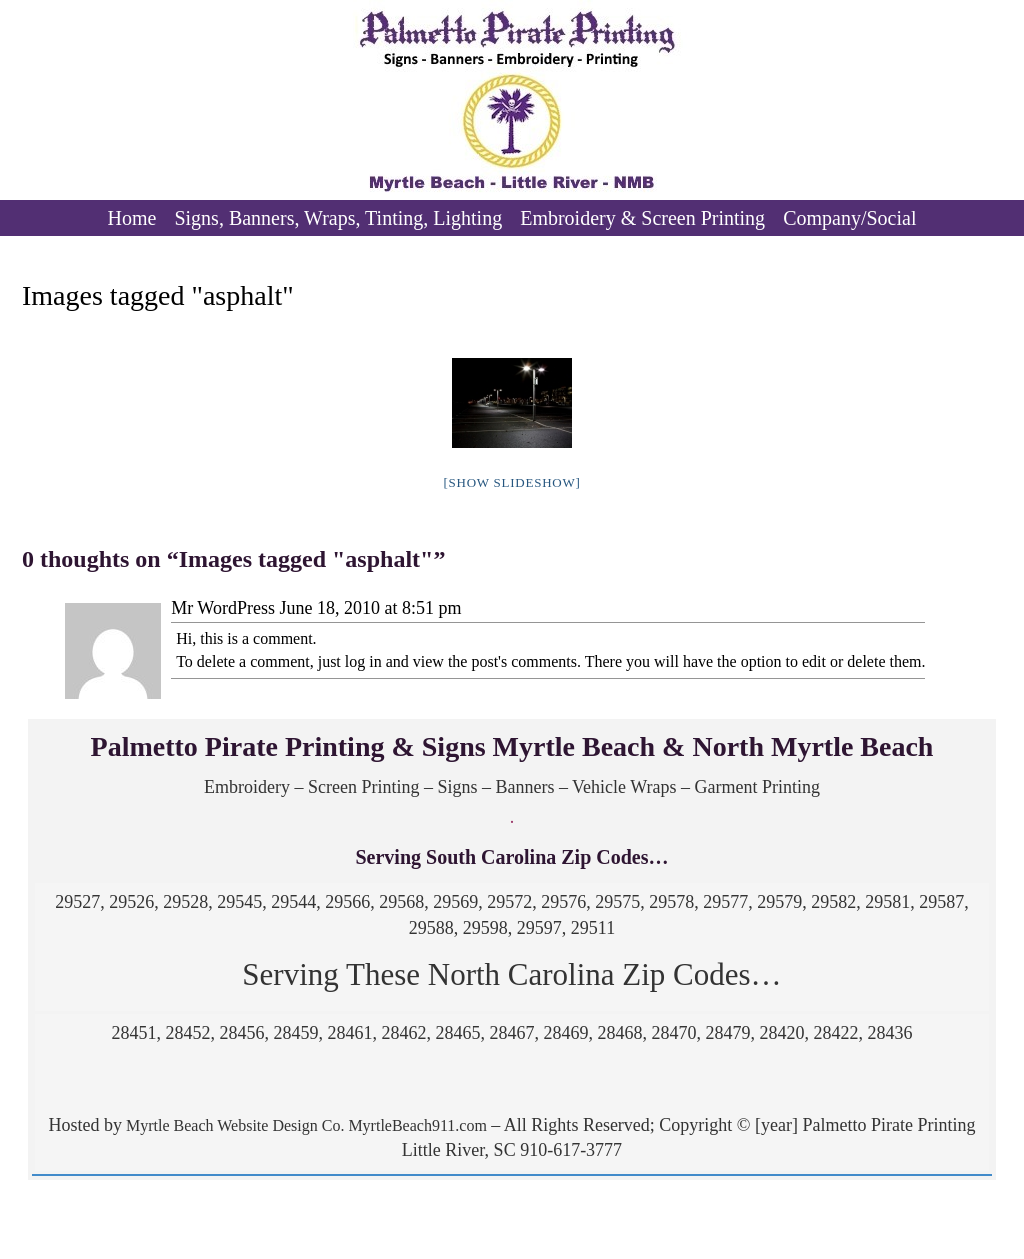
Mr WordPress (223, 608)
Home (132, 218)
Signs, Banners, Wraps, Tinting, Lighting (338, 218)
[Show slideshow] (511, 482)
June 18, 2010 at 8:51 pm (370, 608)
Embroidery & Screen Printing (642, 218)
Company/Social (849, 218)
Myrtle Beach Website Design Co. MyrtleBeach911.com (304, 1125)
